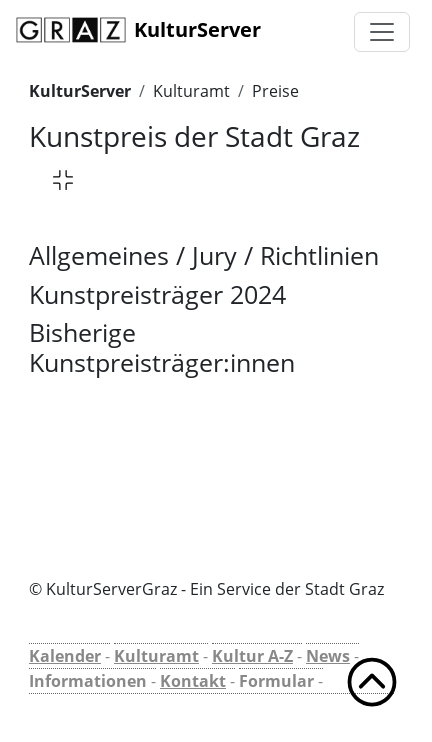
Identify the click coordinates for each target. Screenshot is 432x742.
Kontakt (193, 681)
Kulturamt (191, 91)
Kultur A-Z (252, 656)
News (328, 656)
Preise (275, 91)
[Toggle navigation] (382, 32)
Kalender (65, 656)
